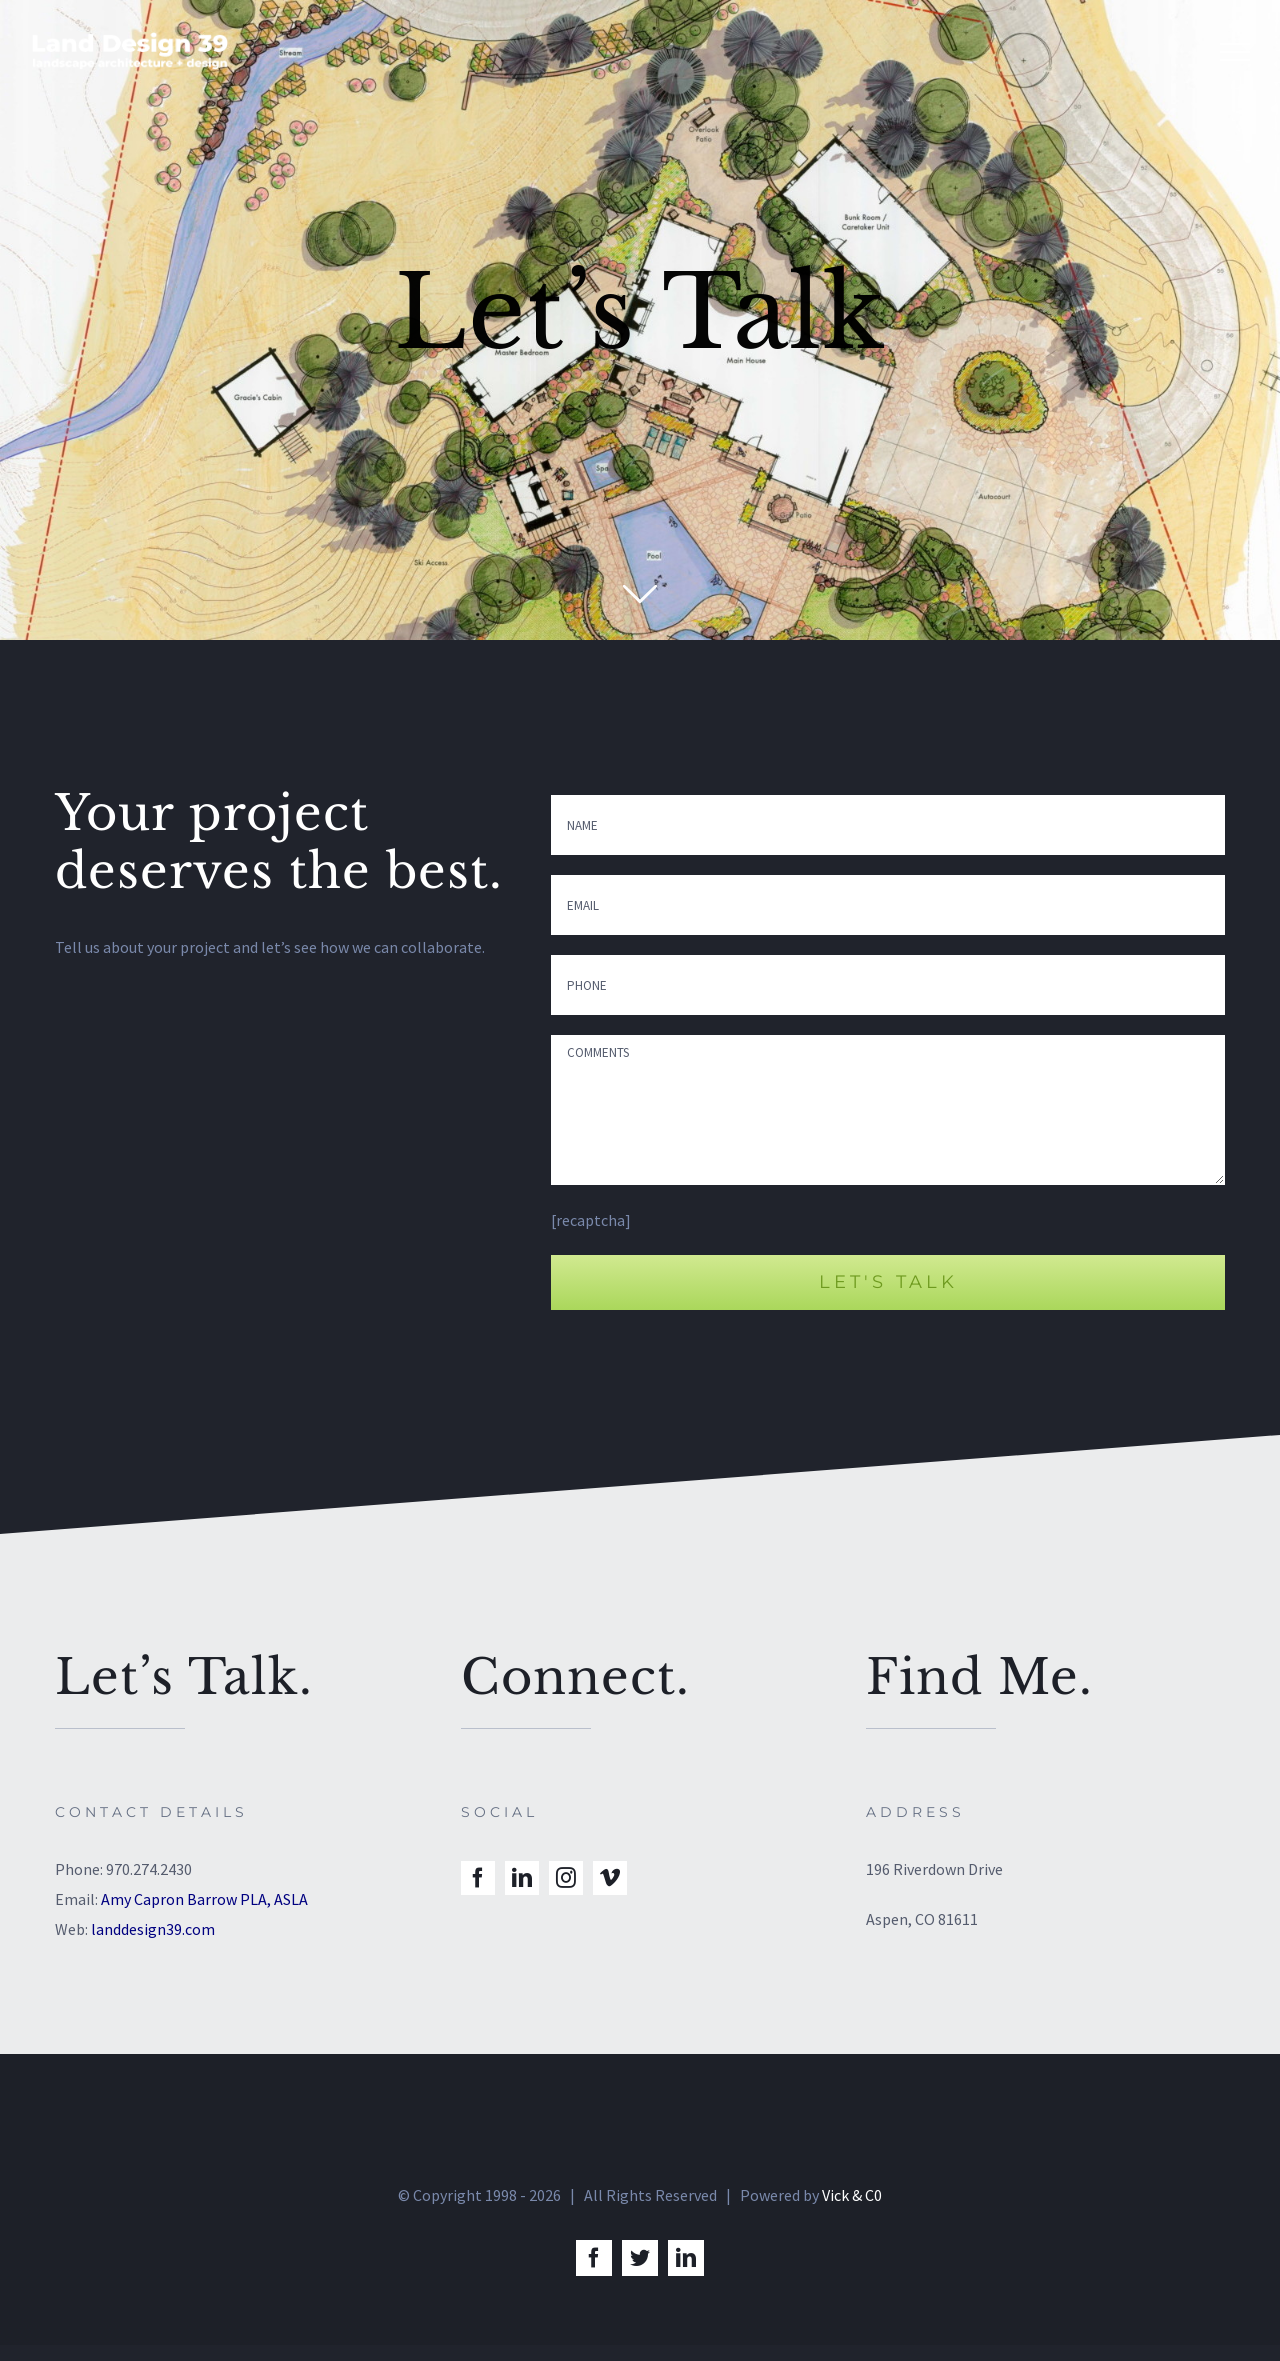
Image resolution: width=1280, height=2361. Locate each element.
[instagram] (566, 1878)
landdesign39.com (153, 1929)
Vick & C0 (852, 2211)
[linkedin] (522, 1878)
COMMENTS (888, 1110)
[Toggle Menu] (1235, 52)
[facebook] (478, 1878)
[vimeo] (610, 1878)
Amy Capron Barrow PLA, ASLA (204, 1899)
